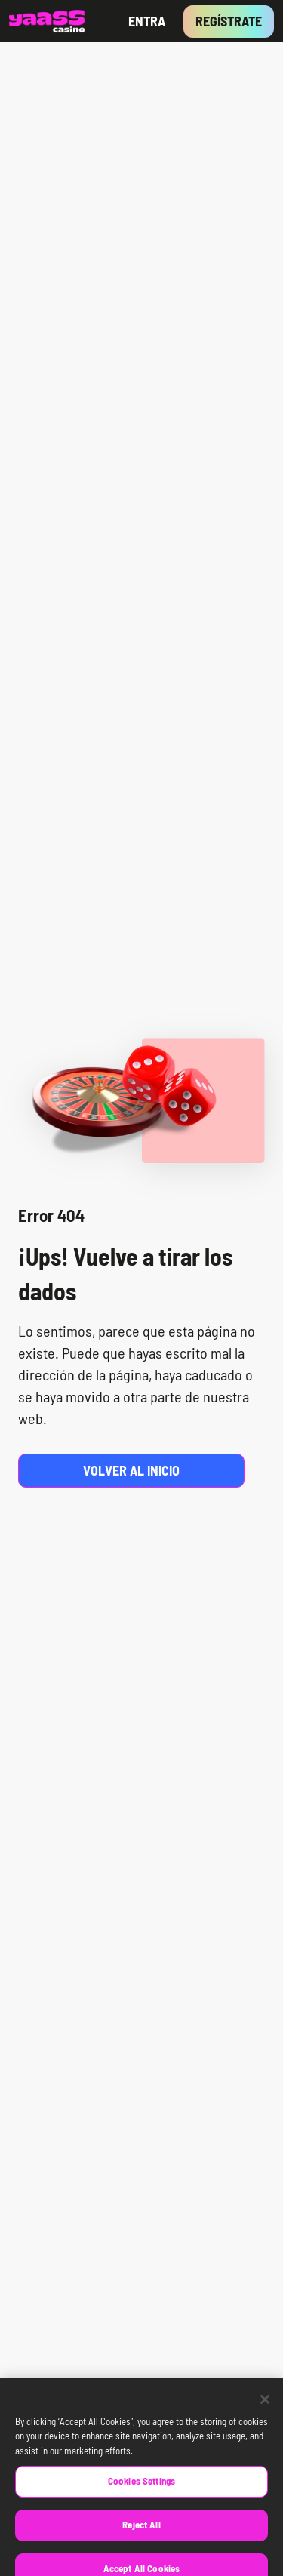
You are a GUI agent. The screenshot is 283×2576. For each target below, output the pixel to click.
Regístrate (228, 21)
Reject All (141, 2531)
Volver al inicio (131, 1470)
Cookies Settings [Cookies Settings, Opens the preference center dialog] (141, 2488)
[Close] (264, 2406)
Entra (146, 21)
